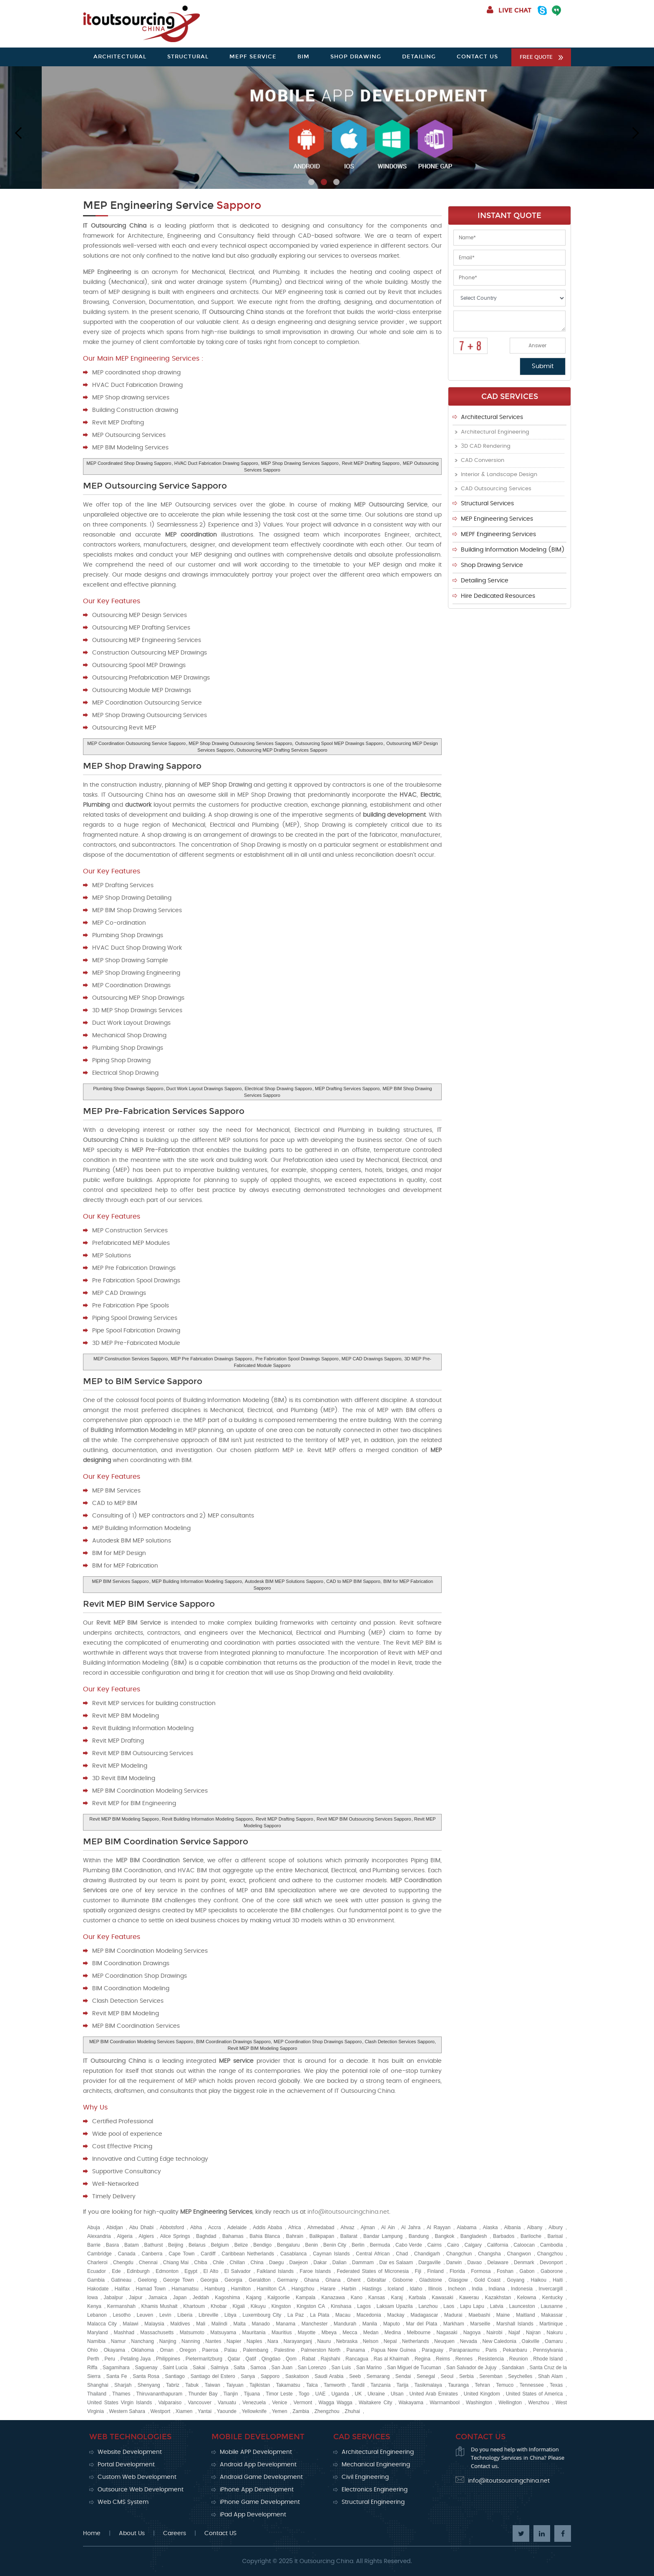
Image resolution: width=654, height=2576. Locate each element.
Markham (453, 2324)
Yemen (279, 2411)
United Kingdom (482, 2394)
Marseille (480, 2324)
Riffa (92, 2367)
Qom (291, 2359)
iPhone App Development (257, 2490)
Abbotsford (172, 2227)
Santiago (175, 2376)
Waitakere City (375, 2402)
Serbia (466, 2376)
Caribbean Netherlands (247, 2254)
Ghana (311, 2280)
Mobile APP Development (256, 2452)
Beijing (175, 2245)
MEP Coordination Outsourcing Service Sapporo (136, 743)
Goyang (515, 2280)
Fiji (418, 2271)
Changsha (489, 2254)
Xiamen (184, 2411)
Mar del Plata (421, 2324)
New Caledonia (499, 2341)
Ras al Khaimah (391, 2359)
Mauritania (254, 2332)
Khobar (219, 2306)
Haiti (558, 2280)
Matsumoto (192, 2332)
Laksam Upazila (395, 2306)
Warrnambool (445, 2402)
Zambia (300, 2411)
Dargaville (429, 2262)
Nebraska (346, 2341)
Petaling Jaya (136, 2359)
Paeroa (210, 2350)
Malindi (219, 2324)
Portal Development (126, 2465)
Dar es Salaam (396, 2262)
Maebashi (479, 2315)
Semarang (378, 2376)
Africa (294, 2227)
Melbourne (418, 2332)
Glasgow (458, 2280)
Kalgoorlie (278, 2297)
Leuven (145, 2315)
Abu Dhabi (141, 2227)
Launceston (522, 2306)
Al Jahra (410, 2227)
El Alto (210, 2271)
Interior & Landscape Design (499, 474)
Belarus (197, 2245)
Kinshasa (341, 2306)
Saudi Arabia (328, 2376)
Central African (373, 2254)
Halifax (122, 2289)
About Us (132, 2533)
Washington (479, 2402)
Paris (491, 2350)
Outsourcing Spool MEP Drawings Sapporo (339, 743)
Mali (200, 2324)
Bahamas (233, 2236)
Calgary (472, 2245)
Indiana (496, 2289)
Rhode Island (548, 2359)
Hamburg (214, 2289)
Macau (342, 2315)
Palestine (284, 2350)
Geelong (147, 2280)
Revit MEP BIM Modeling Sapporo (124, 1818)
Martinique (551, 2324)
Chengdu (123, 2262)
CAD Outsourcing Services (496, 489)
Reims (443, 2359)
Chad (402, 2254)
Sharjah (122, 2385)
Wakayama (410, 2402)
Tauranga (458, 2385)
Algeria (124, 2236)
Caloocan (524, 2245)
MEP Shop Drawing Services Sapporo (300, 463)
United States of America (534, 2394)
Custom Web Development (137, 2477)
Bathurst (153, 2245)
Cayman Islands (331, 2254)
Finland (435, 2271)
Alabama (466, 2227)
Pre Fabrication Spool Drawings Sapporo (296, 1358)
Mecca (349, 2332)
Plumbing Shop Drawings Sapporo (128, 1088)
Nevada (468, 2341)
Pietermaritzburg (204, 2359)
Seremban (490, 2376)
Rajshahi (330, 2359)
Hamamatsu (185, 2289)
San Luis (341, 2367)
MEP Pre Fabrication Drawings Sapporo (211, 1358)
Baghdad (206, 2236)
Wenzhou (538, 2402)
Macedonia (369, 2315)
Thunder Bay (202, 2394)
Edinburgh (138, 2271)
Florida (457, 2271)
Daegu (276, 2262)
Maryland (97, 2332)
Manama (285, 2324)
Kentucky (552, 2297)
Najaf (514, 2332)
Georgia (209, 2280)
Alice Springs (175, 2236)
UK (358, 2394)
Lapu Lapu (472, 2306)
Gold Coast (487, 2280)
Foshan (505, 2271)
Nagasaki (446, 2332)
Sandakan (513, 2367)
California (497, 2245)
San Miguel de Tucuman (414, 2367)
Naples (254, 2341)
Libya (230, 2315)
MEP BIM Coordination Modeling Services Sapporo (141, 2041)
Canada (127, 2254)
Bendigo (262, 2245)
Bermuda (380, 2245)
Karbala (417, 2297)
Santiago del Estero (213, 2376)
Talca (312, 2385)
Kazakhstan (498, 2297)
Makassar (552, 2315)
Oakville (531, 2341)
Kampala (305, 2297)
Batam (131, 2245)
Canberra (151, 2254)
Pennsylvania (548, 2350)
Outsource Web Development (141, 2490)
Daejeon (298, 2262)
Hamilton (241, 2289)
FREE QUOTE (536, 57)
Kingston (281, 2306)
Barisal (555, 2236)
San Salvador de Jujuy (471, 2367)
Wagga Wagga (335, 2402)
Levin (165, 2315)
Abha (196, 2227)
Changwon (519, 2254)
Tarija (403, 2385)
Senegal (426, 2376)
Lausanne (552, 2306)
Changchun (459, 2254)
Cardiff (208, 2254)
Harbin (349, 2289)
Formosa (480, 2271)
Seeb (355, 2376)
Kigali (239, 2306)
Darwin (454, 2262)
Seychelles (520, 2376)
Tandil (358, 2385)
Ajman (368, 2227)
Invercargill (550, 2289)
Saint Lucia (175, 2367)
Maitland (525, 2315)
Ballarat (348, 2236)
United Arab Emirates (433, 2394)
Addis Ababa (267, 2227)
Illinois (435, 2289)
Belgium (220, 2245)
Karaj (396, 2297)
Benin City (334, 2245)
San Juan (282, 2367)
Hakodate (97, 2289)
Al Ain (388, 2227)
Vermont (303, 2402)
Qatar (234, 2359)
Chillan (237, 2262)
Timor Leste (279, 2394)
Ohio (92, 2350)
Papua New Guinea (393, 2350)
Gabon (526, 2271)
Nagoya (471, 2332)
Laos (448, 2306)
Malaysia (154, 2324)
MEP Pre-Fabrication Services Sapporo (163, 1111)
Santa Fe (116, 2376)
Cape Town (181, 2254)
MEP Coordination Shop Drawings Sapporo (318, 2041)
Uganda (340, 2394)
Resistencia (491, 2359)
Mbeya (329, 2332)
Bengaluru (288, 2245)
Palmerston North (320, 2350)
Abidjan (114, 2227)
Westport (160, 2411)
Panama (356, 2350)
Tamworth (334, 2385)
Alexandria (99, 2236)
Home (92, 2533)
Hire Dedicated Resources (498, 596)
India (477, 2289)
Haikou (538, 2280)
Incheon (457, 2289)
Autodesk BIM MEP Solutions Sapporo (284, 1581)
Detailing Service (484, 581)
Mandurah (345, 2324)
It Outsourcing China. (324, 2561)
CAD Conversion (482, 460)
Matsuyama (223, 2332)
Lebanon (97, 2315)
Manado (260, 2324)
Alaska (490, 2227)
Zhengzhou (327, 2411)
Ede (116, 2271)
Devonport (551, 2262)
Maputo (391, 2324)
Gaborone (552, 2271)
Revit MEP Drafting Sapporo (371, 463)
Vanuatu (227, 2402)
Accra (214, 2227)
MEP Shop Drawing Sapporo (142, 766)
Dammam (363, 2262)
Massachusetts (157, 2332)
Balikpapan (321, 2236)
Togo (304, 2394)
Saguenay (146, 2367)
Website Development (130, 2452)
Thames (121, 2394)
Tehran (482, 2385)
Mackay (395, 2315)
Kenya (94, 2306)
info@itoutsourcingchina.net (348, 2212)
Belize (241, 2245)
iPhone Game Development (260, 2502)
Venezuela (254, 2402)
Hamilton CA (271, 2289)
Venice (279, 2402)
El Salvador (237, 2271)
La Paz (295, 2315)
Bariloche (531, 2236)
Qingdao (271, 2359)
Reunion (518, 2359)
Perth (93, 2359)
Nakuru (555, 2332)
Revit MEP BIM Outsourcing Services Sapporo (364, 1818)
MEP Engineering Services (497, 519)
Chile (218, 2262)
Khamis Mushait (159, 2306)
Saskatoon (297, 2376)
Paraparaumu (464, 2350)
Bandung (419, 2236)
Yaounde (226, 2411)
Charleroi (97, 2262)
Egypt (190, 2271)
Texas (556, 2385)
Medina (393, 2332)
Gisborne (402, 2280)
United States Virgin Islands (119, 2402)
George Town (178, 2280)
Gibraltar (376, 2280)
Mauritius (282, 2332)
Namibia (96, 2341)
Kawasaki (442, 2297)
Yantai (204, 2411)
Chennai (148, 2262)
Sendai (403, 2376)
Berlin (358, 2245)
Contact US (220, 2533)
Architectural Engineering (495, 432)
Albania (512, 2227)
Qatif (251, 2359)
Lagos (364, 2306)
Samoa (258, 2367)
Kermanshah (121, 2306)
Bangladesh (473, 2236)
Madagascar (424, 2315)
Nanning (190, 2341)
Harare (328, 2289)
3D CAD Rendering (486, 446)
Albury (555, 2227)
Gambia (96, 2280)
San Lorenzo (312, 2367)
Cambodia (551, 2245)
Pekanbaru (515, 2350)
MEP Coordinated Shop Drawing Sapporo (128, 463)
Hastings (372, 2289)
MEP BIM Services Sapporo (120, 1581)
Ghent (354, 2280)
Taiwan (212, 2385)
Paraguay (432, 2350)
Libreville (208, 2315)
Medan (371, 2332)
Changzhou (550, 2254)
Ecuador (96, 2271)
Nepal (390, 2341)
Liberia (184, 2315)
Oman (167, 2350)
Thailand (96, 2394)
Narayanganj (298, 2341)
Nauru (324, 2341)
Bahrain (294, 2236)
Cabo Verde (408, 2245)
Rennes (464, 2359)
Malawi (130, 2324)
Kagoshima (227, 2297)
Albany (534, 2227)
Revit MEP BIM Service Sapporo (149, 1604)
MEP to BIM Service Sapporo (142, 1381)
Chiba (200, 2262)
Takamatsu (288, 2385)
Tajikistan (259, 2385)
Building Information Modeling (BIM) (513, 550)
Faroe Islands (315, 2271)
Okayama (114, 2350)
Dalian (339, 2262)
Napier (233, 2341)
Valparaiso (169, 2402)
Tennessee (532, 2385)
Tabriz (172, 2385)
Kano (356, 2297)
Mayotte (307, 2332)
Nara (272, 2341)
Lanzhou (428, 2306)
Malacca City (102, 2324)
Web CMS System (123, 2502)
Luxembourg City (261, 2315)
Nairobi (494, 2332)
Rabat (308, 2359)
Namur (118, 2341)
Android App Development (258, 2465)
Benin (311, 2245)
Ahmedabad (321, 2227)
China (256, 2262)
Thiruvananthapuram (159, 2394)
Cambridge (99, 2254)
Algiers (146, 2236)
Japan (180, 2297)
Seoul (447, 2376)
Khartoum (194, 2306)
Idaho (416, 2289)
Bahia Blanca (264, 2236)
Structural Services (487, 504)
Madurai (453, 2315)
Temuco (504, 2385)
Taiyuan (234, 2385)
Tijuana (252, 2394)
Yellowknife (254, 2411)
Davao (474, 2262)
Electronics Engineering (374, 2490)
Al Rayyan (438, 2227)
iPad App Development (253, 2515)
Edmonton (167, 2271)
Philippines (168, 2359)
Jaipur (136, 2297)
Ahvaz (347, 2227)
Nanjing (167, 2341)
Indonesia (522, 2289)
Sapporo (270, 2376)
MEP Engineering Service (148, 205)
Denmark (524, 2262)
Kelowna (526, 2297)
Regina (422, 2359)
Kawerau (469, 2297)
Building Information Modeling (133, 1430)
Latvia (496, 2306)
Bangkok (445, 2236)
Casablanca (293, 2254)
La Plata (319, 2315)
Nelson (370, 2341)
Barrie (94, 2245)
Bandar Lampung (382, 2236)
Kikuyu (258, 2306)
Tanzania (380, 2385)
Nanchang (142, 2341)
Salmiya (220, 2367)
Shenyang (149, 2385)
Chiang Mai (176, 2262)
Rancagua (356, 2359)
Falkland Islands (275, 2271)
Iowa (92, 2297)
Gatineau (121, 2280)
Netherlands (415, 2341)
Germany (287, 2280)
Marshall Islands (514, 2324)
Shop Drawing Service (492, 565)
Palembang (256, 2350)
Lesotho (122, 2315)
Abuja (93, 2227)
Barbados (503, 2236)
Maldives (180, 2324)
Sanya (248, 2376)
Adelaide (237, 2227)
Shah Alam (550, 2376)
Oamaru (554, 2341)
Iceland (395, 2289)
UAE (320, 2394)
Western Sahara (127, 2411)
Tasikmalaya (428, 2385)
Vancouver (199, 2402)
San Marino (369, 2367)
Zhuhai (352, 2411)
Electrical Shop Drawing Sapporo (278, 1088)
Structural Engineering (373, 2502)
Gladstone (430, 2280)
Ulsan (397, 2394)
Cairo (453, 2245)
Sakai (199, 2367)
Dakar (320, 2262)
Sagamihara (116, 2367)
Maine (503, 2315)
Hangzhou (303, 2289)
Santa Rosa (146, 2376)
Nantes (213, 2341)
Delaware (497, 2262)
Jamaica (157, 2297)
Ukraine (376, 2394)
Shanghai (97, 2385)
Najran (533, 2332)
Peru (110, 2359)
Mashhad (124, 2332)
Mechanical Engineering (376, 2465)
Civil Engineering (365, 2477)
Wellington (510, 2402)
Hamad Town (151, 2289)
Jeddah (201, 2297)
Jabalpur (113, 2297)
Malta (239, 2324)
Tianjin (230, 2394)
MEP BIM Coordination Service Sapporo (165, 1841)
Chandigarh (427, 2254)
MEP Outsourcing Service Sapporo (155, 486)
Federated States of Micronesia (373, 2271)
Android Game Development (261, 2477)
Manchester (315, 2324)
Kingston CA (311, 2306)
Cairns (434, 2245)
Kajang (254, 2297)
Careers (174, 2533)
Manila (369, 2324)
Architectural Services (492, 417)
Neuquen (444, 2341)
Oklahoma (142, 2350)
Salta (239, 2367)
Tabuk (192, 2385)
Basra (112, 2245)
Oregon (187, 2350)
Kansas (376, 2297)
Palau (230, 2350)
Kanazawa (333, 2297)
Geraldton (260, 2280)
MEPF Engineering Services (498, 534)
